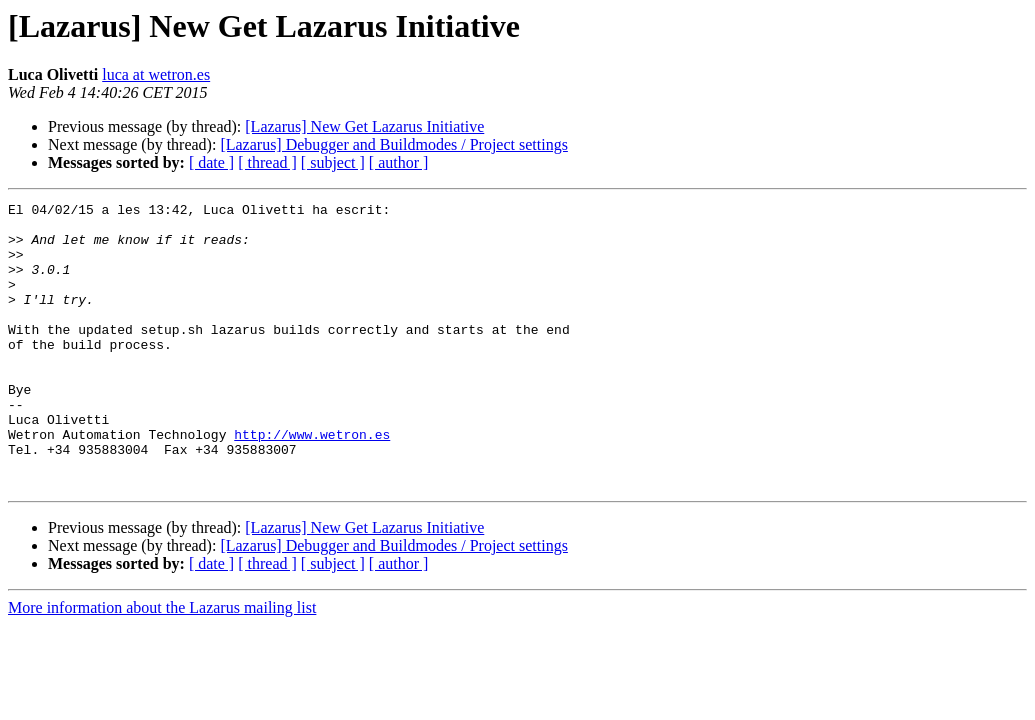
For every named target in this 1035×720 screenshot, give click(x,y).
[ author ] (399, 162)
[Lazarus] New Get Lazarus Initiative (364, 126)
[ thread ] (267, 162)
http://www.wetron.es (312, 482)
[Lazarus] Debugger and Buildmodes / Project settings (393, 144)
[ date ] (211, 162)
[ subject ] (333, 162)
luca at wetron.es (156, 74)
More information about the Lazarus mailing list (162, 664)
